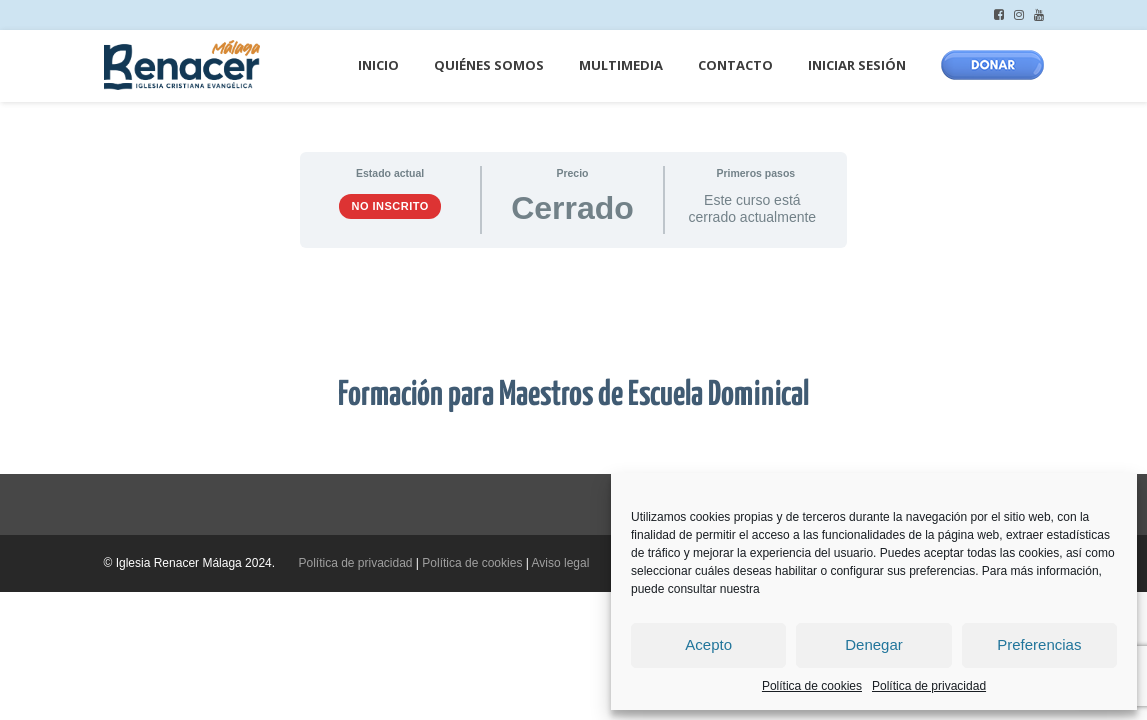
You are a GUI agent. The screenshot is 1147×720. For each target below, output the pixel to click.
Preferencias (1039, 644)
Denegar (874, 644)
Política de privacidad (929, 686)
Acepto (708, 644)
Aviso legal (561, 563)
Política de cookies (812, 686)
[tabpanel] (573, 361)
